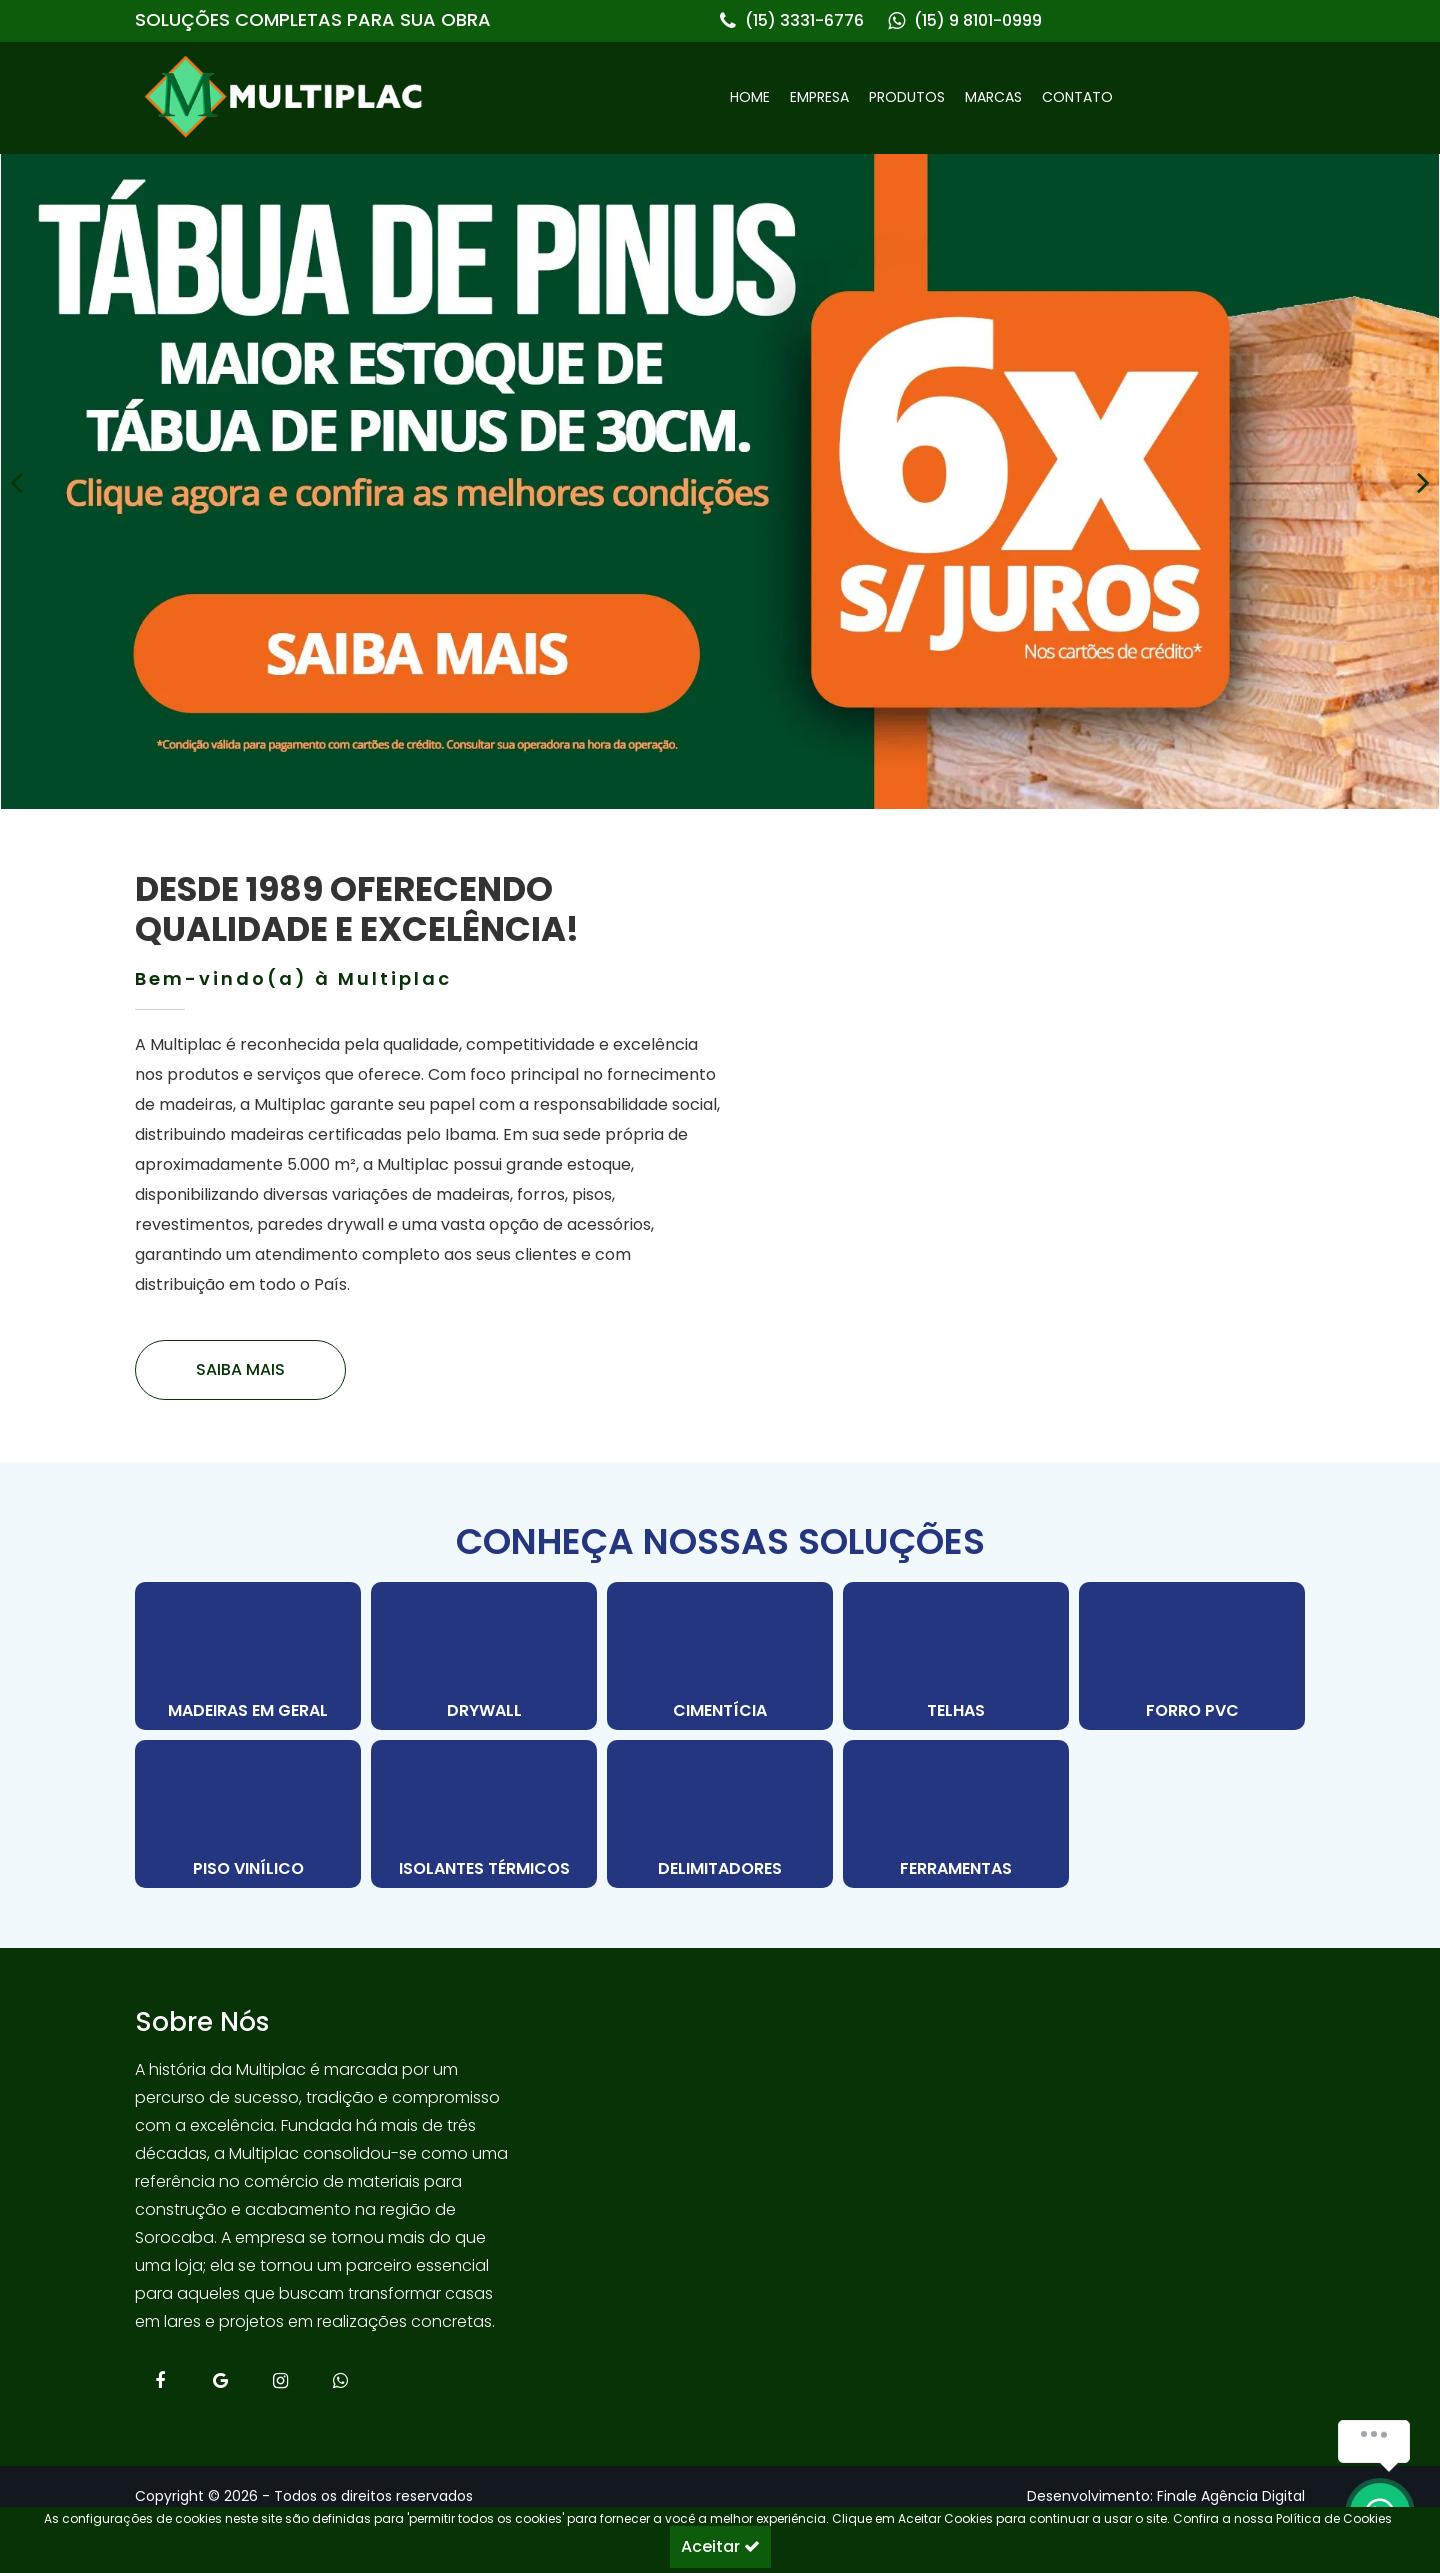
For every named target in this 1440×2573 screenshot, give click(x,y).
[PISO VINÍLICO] (248, 1814)
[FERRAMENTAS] (956, 1814)
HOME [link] (750, 97)
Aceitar (720, 2546)
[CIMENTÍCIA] (720, 1656)
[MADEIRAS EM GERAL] (248, 1656)
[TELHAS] (956, 1656)
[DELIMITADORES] (720, 1814)
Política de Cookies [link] (1334, 2519)
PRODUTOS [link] (907, 97)
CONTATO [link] (1077, 97)
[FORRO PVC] (1192, 1656)
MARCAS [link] (993, 97)
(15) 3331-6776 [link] (804, 21)
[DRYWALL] (484, 1656)
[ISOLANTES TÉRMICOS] (484, 1814)
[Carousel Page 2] (730, 837)
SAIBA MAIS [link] (240, 1369)
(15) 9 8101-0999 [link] (978, 21)
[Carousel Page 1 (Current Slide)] (710, 837)
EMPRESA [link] (819, 97)
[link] (427, 97)
